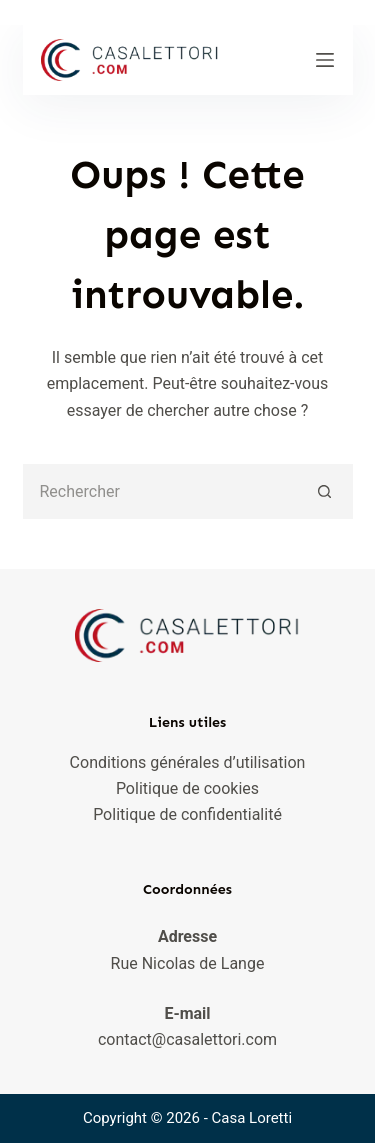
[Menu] (325, 60)
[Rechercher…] (160, 491)
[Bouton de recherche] (325, 491)
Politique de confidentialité (187, 814)
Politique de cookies (187, 788)
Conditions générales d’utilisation (188, 762)
